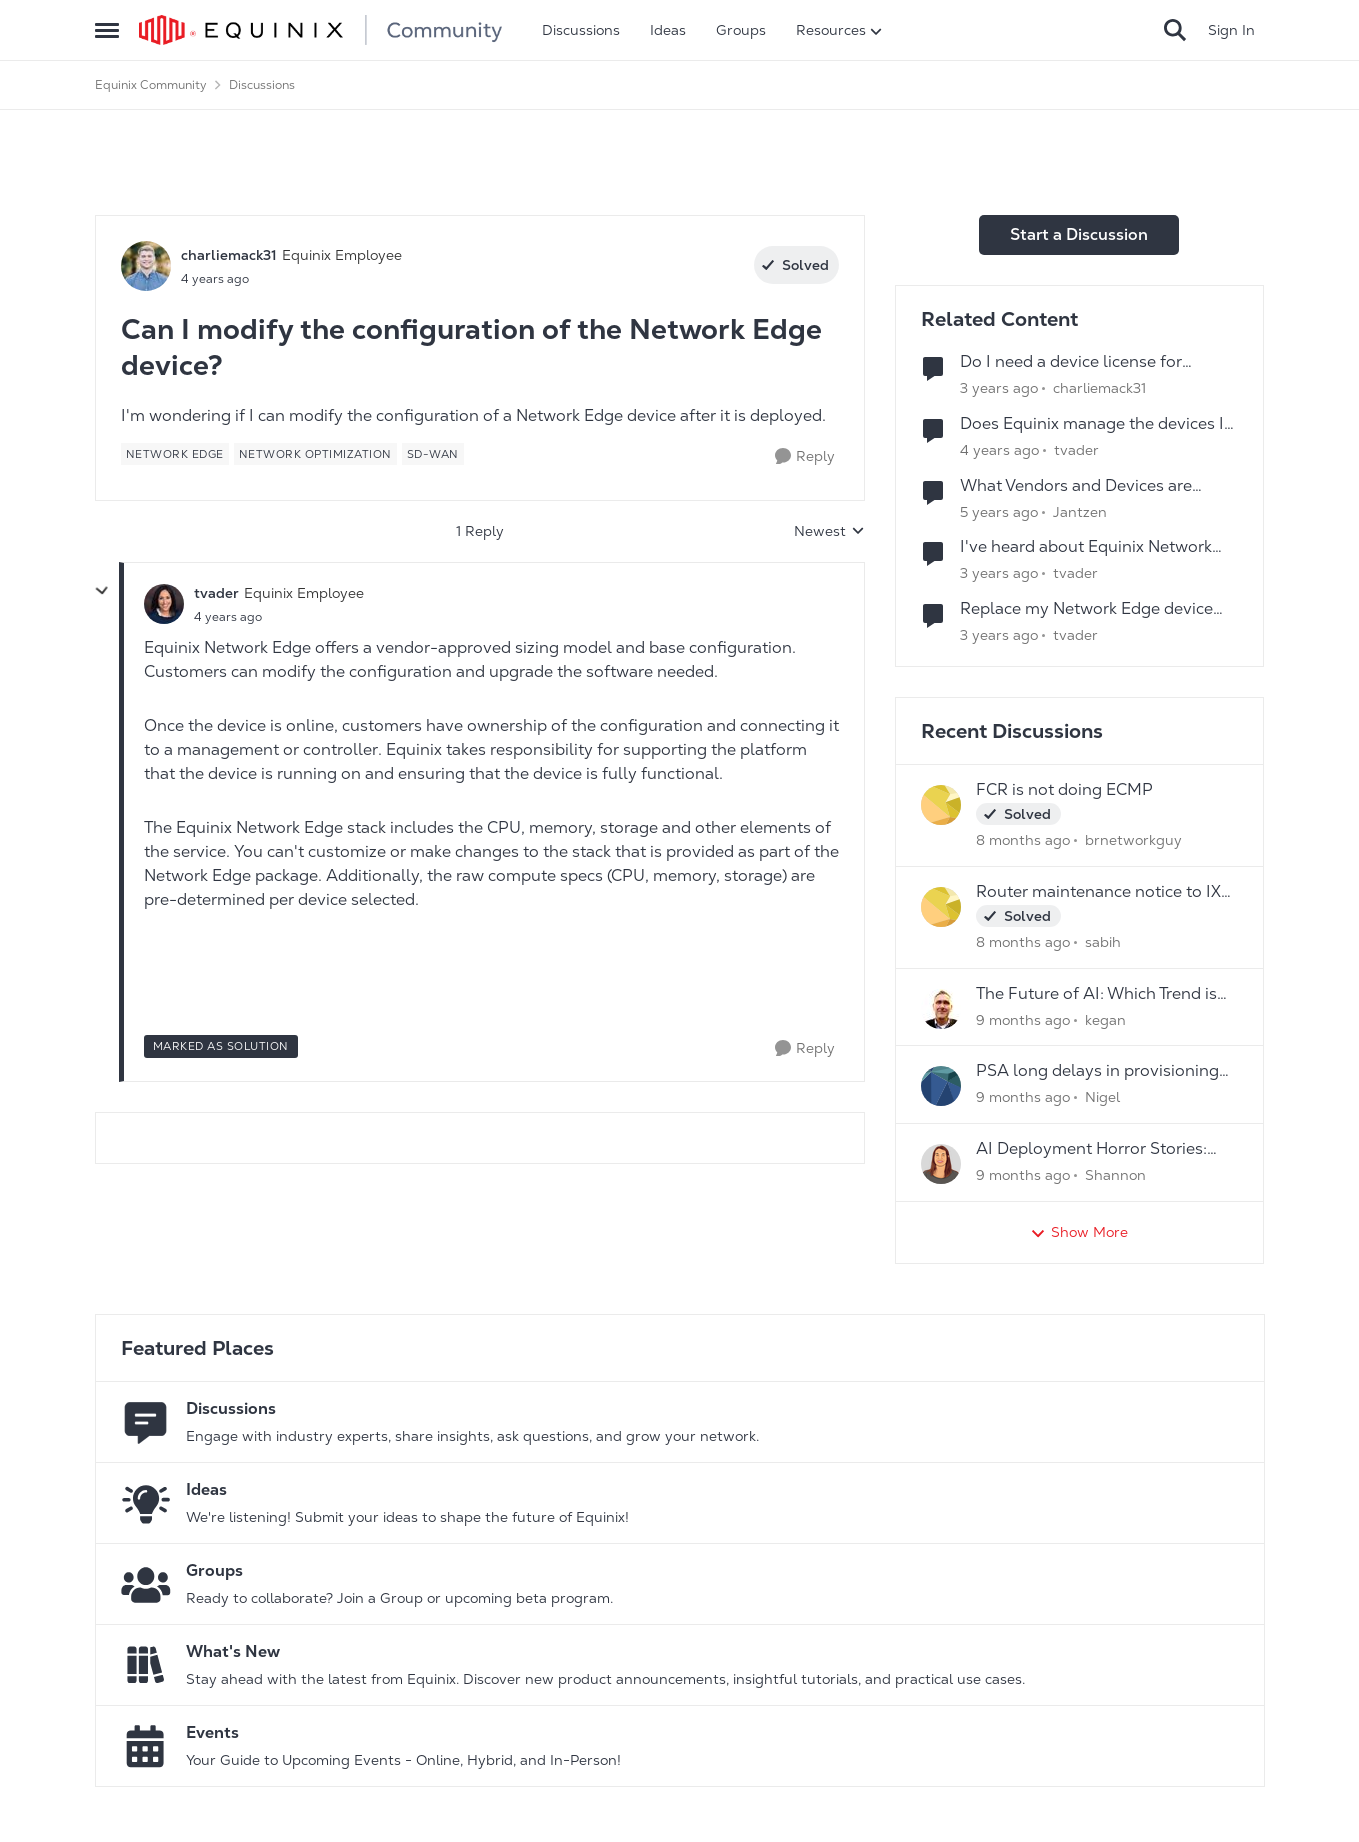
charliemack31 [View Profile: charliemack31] (229, 255)
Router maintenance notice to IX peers (1098, 892)
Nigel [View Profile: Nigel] (1102, 1097)
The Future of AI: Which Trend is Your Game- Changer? (1096, 994)
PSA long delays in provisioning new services (1097, 1071)
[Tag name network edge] (175, 454)
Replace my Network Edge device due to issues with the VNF (1086, 609)
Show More (1079, 1232)
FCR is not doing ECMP (1064, 790)
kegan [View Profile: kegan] (1105, 1019)
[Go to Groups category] (146, 1584)
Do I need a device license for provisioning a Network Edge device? (1099, 362)
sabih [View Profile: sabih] (1103, 942)
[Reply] (805, 456)
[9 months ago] (1023, 1019)
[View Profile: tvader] (164, 604)
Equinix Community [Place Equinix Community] (151, 85)
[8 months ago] (1023, 840)
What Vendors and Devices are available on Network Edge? (1076, 486)
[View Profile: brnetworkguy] (941, 805)
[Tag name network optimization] (315, 454)
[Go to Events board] (146, 1746)
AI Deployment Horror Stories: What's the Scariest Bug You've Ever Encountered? (1094, 1149)
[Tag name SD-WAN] (433, 454)
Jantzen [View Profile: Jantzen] (1080, 511)
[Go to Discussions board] (146, 1422)
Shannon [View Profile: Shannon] (1115, 1175)
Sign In (1231, 30)
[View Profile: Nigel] (941, 1086)
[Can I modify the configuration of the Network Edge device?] (228, 617)
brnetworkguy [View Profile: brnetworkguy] (1133, 840)
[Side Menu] (107, 30)
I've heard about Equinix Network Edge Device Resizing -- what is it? (1091, 547)
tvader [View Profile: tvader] (216, 593)
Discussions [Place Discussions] (262, 85)
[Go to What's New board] (146, 1665)
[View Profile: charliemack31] (146, 266)
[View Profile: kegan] (941, 1009)
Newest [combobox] (829, 532)
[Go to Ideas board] (146, 1503)
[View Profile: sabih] (941, 907)
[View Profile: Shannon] (941, 1164)
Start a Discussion (1079, 234)
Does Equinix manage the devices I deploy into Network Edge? (1092, 424)
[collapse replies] (102, 591)
